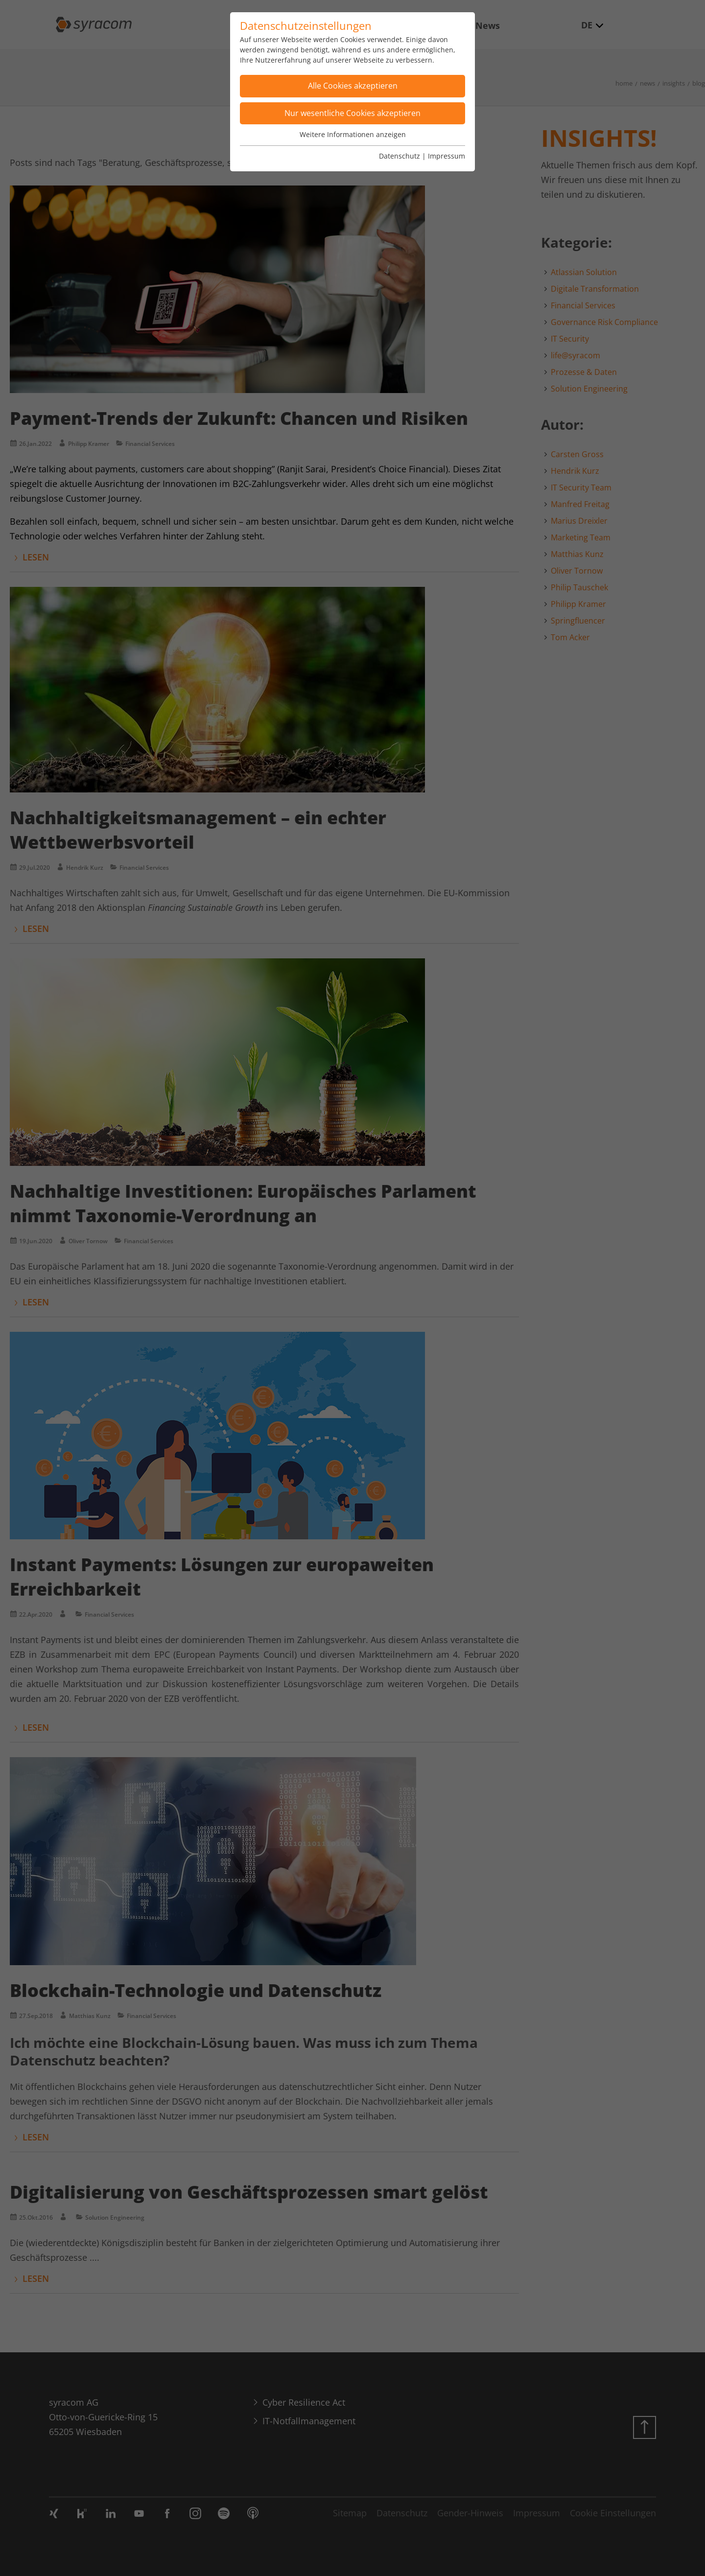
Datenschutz (399, 156)
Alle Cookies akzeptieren (353, 85)
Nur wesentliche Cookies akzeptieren (352, 113)
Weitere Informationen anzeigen (353, 134)
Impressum (446, 156)
